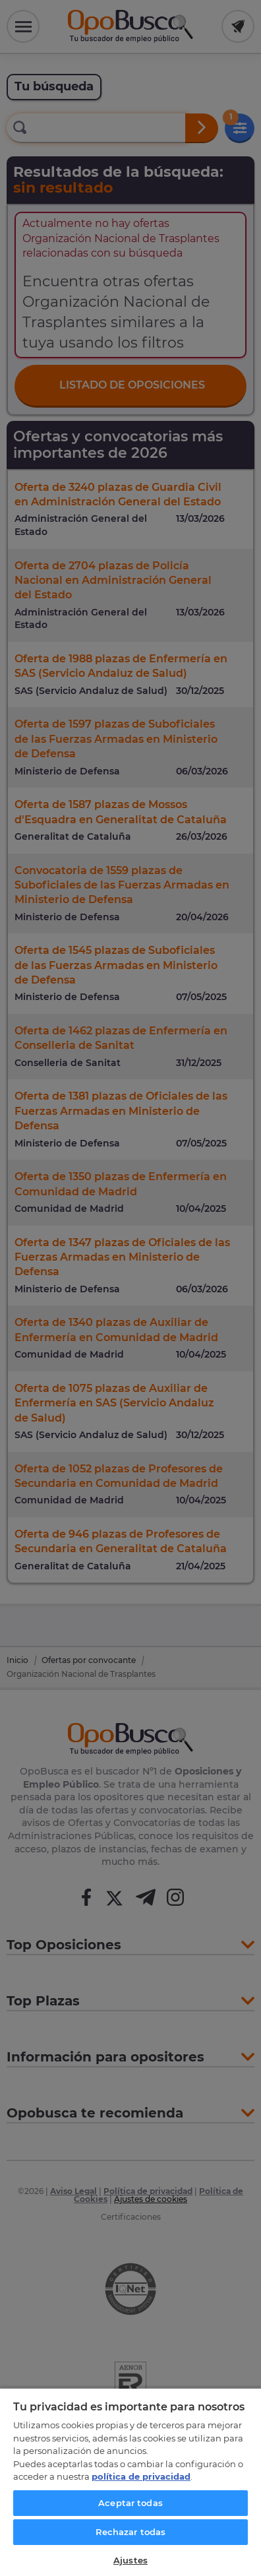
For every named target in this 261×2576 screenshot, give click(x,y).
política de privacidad (141, 2476)
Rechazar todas (131, 2532)
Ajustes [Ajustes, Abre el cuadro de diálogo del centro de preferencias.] (130, 2560)
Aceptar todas (130, 2502)
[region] (130, 2481)
